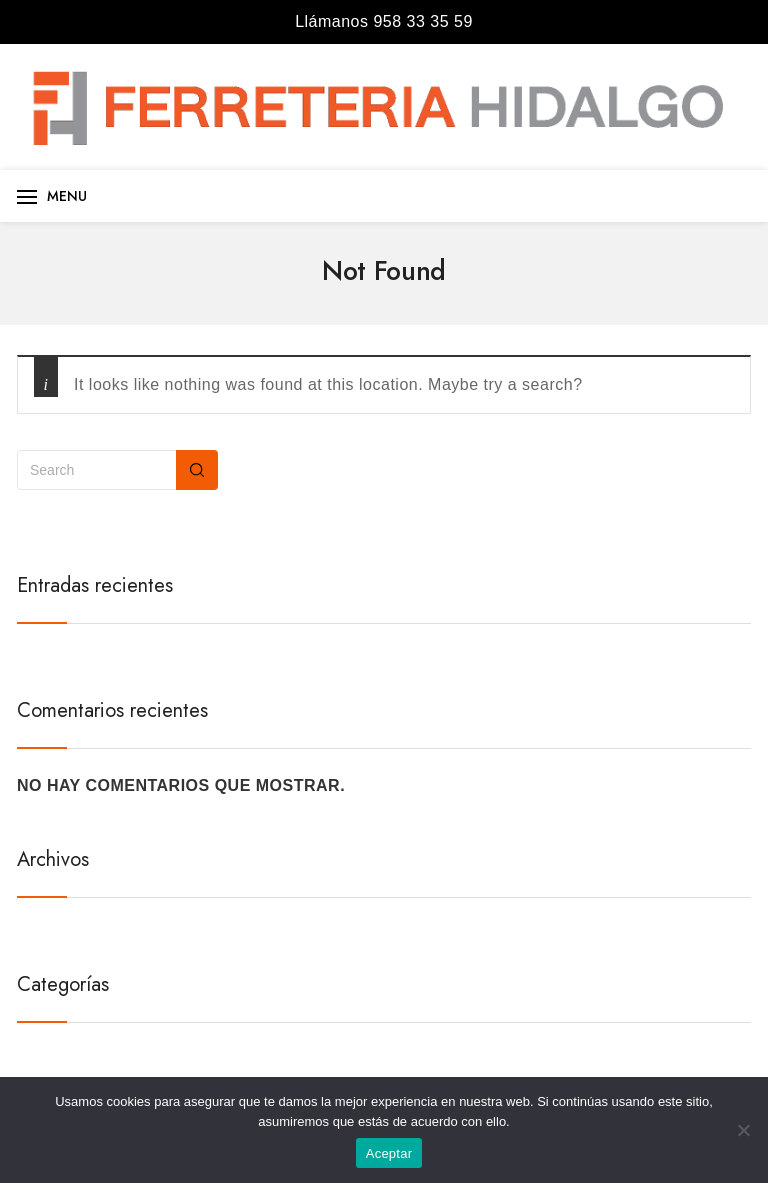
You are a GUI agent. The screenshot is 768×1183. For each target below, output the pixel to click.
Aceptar (389, 1153)
